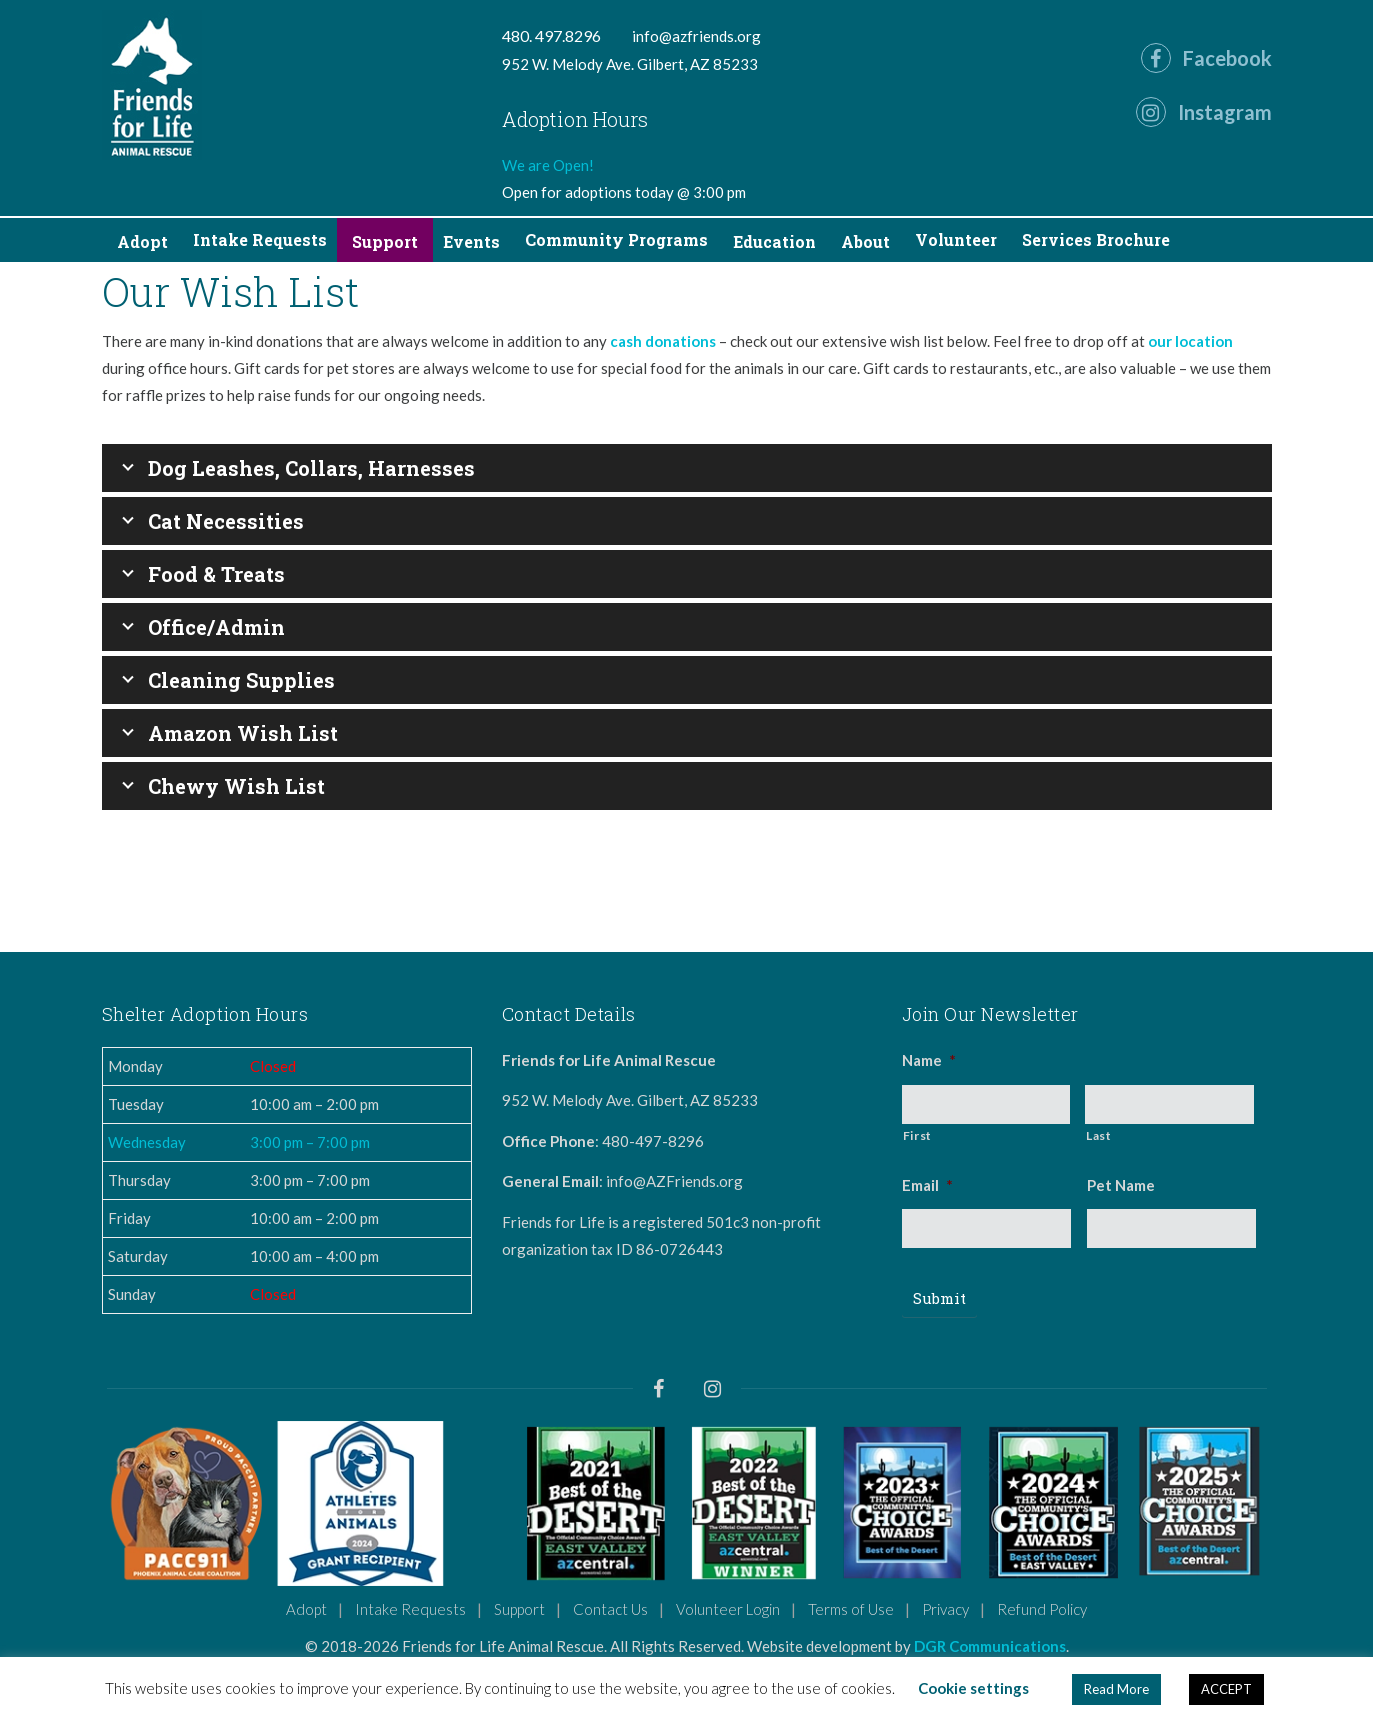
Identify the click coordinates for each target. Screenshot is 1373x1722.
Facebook (1206, 58)
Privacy (945, 1609)
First (917, 1135)
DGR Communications (990, 1646)
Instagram (1204, 112)
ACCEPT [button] (1226, 1689)
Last (1099, 1135)
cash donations (663, 341)
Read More (1116, 1689)
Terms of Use (851, 1609)
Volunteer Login (728, 1609)
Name (929, 1060)
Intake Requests (410, 1609)
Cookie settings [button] (973, 1688)
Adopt (306, 1609)
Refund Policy (1042, 1609)
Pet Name (1121, 1185)
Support (519, 1609)
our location (1190, 341)
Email (927, 1185)
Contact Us (610, 1609)
